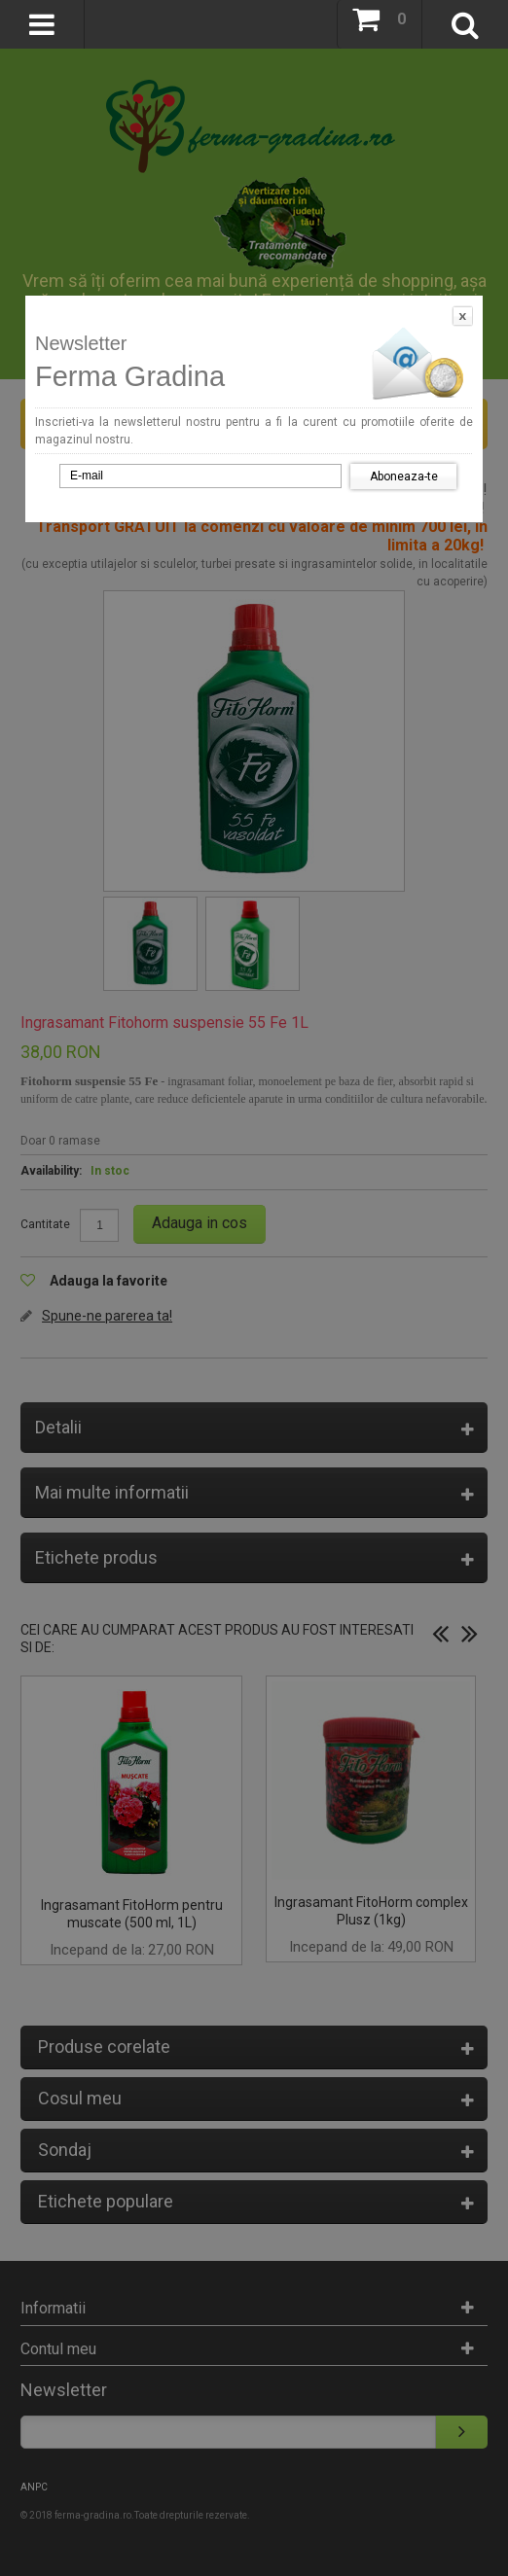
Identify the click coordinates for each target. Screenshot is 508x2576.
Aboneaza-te (404, 476)
